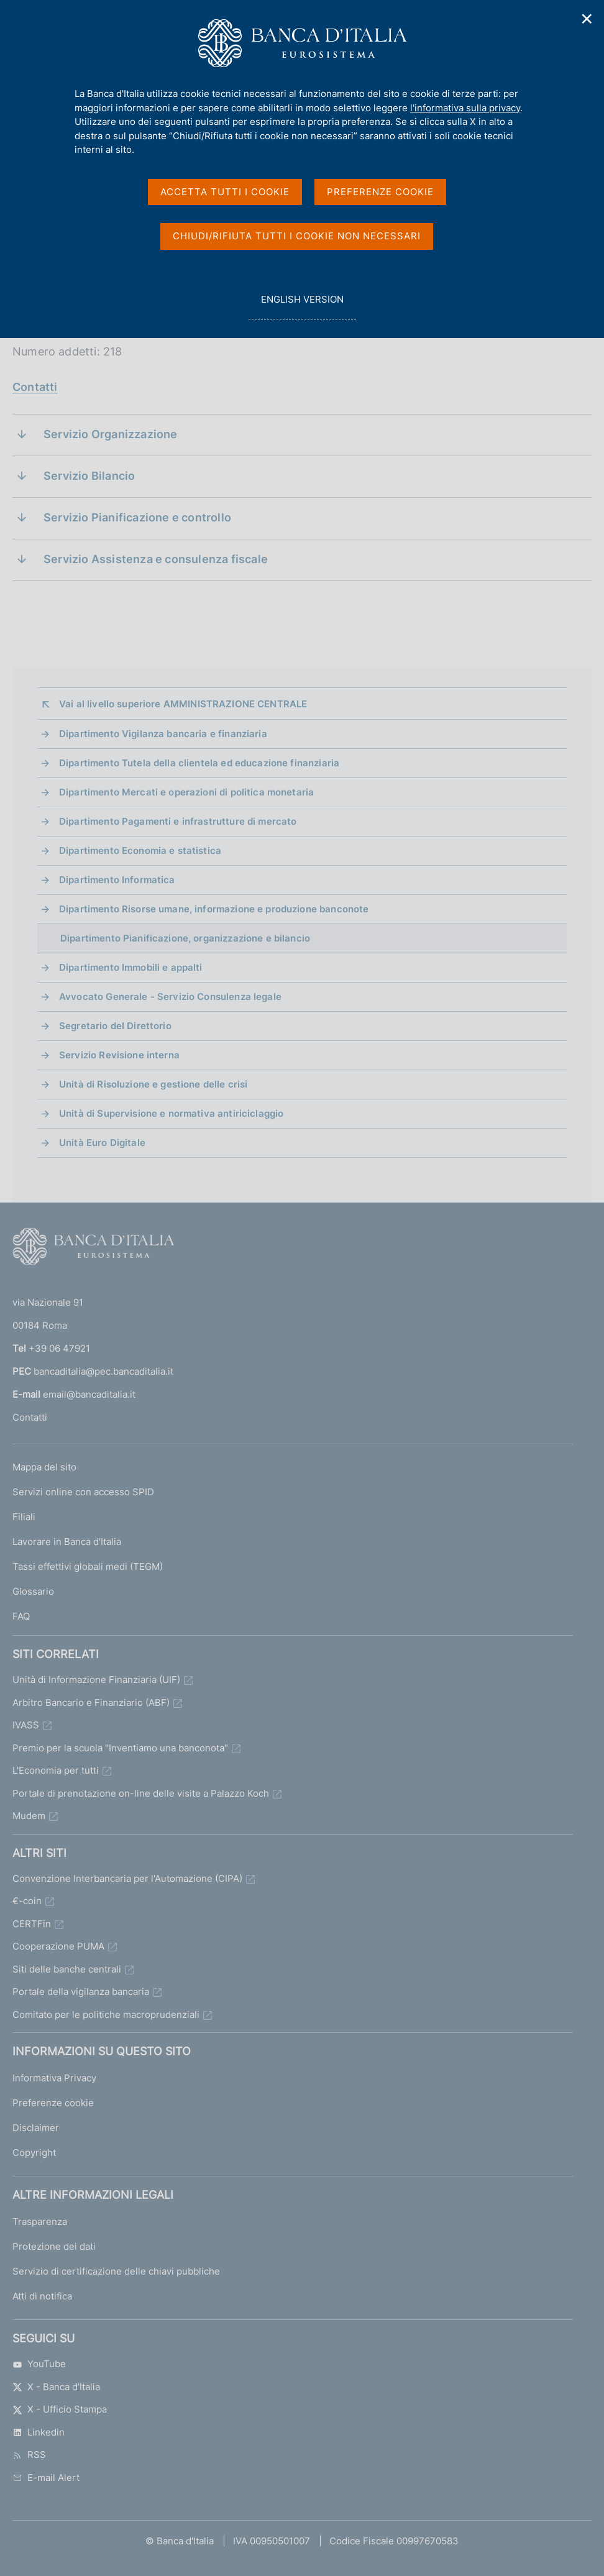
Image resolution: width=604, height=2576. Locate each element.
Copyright (34, 2152)
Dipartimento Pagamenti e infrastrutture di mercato (178, 821)
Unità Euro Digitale (102, 1142)
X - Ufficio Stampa (59, 2409)
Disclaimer (35, 2128)
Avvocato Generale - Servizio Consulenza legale (170, 996)
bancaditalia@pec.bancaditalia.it (103, 1371)
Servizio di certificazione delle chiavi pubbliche (116, 2271)
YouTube (39, 2364)
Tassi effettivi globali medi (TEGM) (87, 1566)
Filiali (23, 1517)
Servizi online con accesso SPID (83, 1492)
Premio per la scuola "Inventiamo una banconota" (120, 1748)
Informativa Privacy (54, 2078)
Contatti (34, 386)
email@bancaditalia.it (89, 1394)
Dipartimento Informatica (117, 880)
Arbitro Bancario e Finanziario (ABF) (91, 1702)
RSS (29, 2454)
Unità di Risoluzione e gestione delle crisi (153, 1084)
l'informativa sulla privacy (465, 108)
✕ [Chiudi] (587, 19)
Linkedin (38, 2432)
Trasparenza (39, 2221)
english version (302, 306)
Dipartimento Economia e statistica (140, 850)
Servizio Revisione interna (119, 1055)
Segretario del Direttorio (115, 1026)
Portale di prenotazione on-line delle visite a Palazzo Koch (140, 1793)
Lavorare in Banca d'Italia (66, 1541)
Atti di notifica (42, 2296)
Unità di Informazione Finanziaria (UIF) (96, 1679)
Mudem (28, 1816)
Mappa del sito (44, 1467)
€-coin (27, 1901)
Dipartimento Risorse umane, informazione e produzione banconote (213, 909)
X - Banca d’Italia (56, 2387)
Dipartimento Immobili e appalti (131, 967)
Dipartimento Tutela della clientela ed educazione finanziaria (199, 763)
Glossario (33, 1591)
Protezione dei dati (54, 2246)
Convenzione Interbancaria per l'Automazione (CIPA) (127, 1878)
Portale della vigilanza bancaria (80, 1991)
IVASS (25, 1725)
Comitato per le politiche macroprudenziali (105, 2014)
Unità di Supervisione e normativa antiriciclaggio (171, 1113)
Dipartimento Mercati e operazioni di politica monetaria (186, 792)
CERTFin (31, 1924)
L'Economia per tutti (55, 1770)
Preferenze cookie (53, 2103)
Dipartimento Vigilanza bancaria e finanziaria (163, 734)
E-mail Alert (46, 2477)
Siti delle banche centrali (66, 1969)
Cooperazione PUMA (58, 1946)
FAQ (21, 1616)
